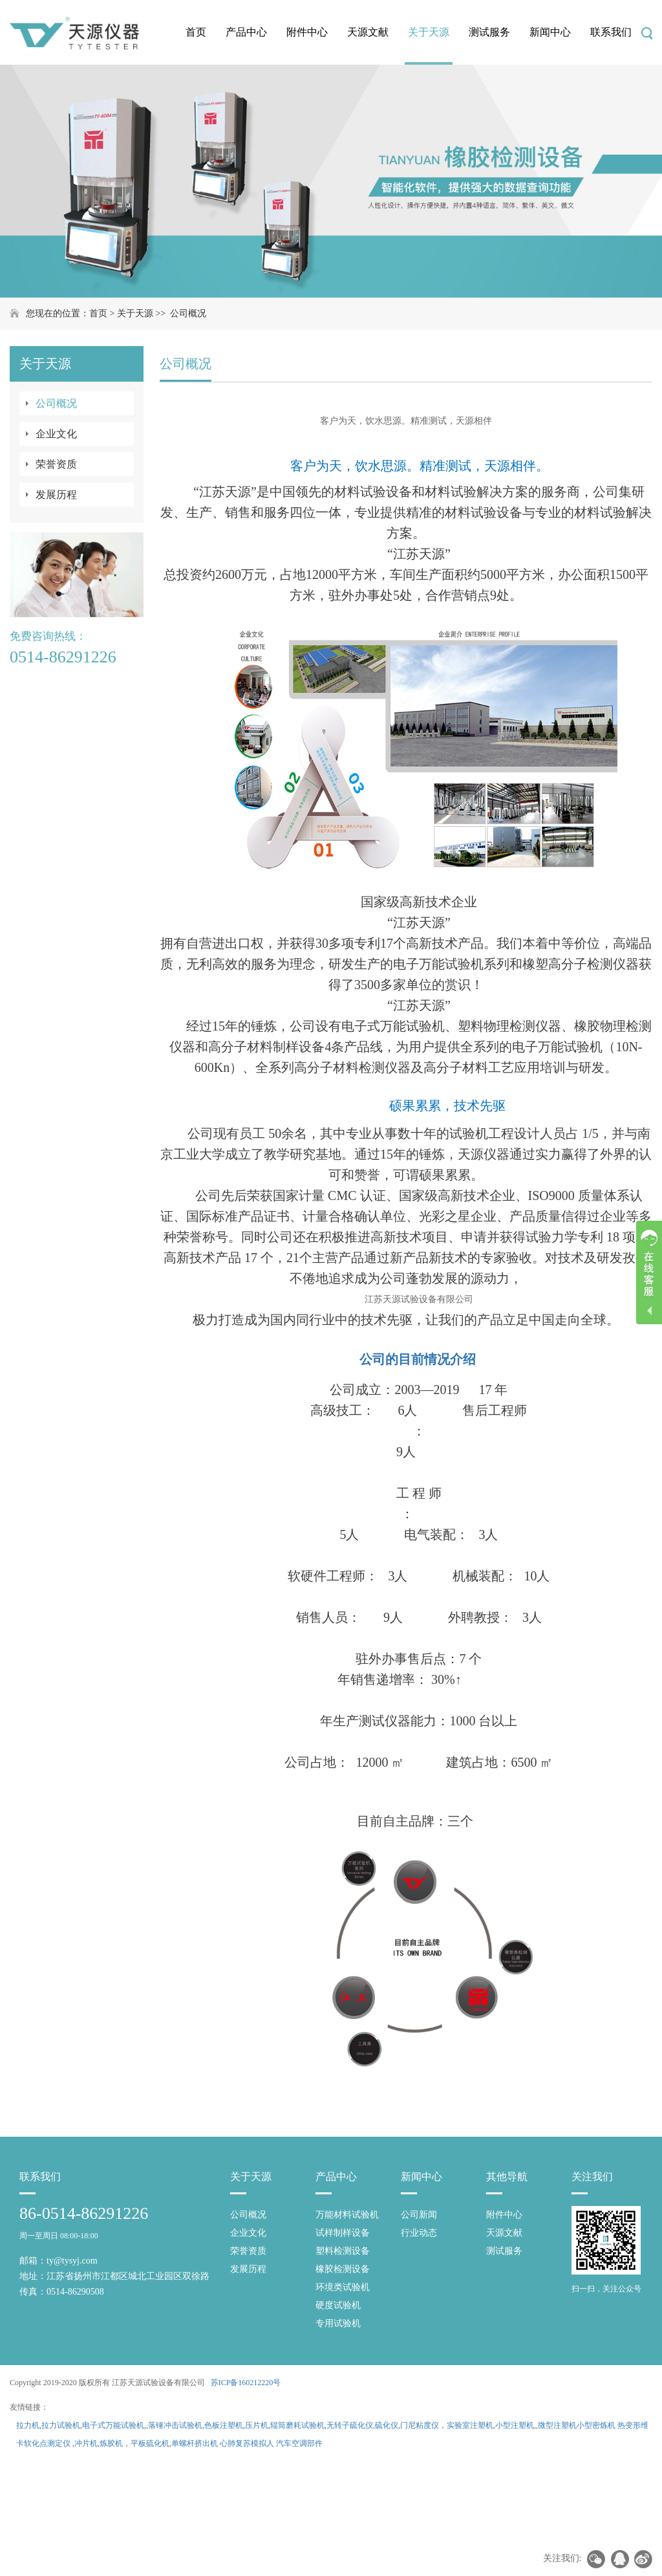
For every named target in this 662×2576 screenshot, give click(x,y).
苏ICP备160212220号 (246, 2382)
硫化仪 (386, 2425)
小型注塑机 (514, 2425)
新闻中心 (550, 32)
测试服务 (489, 32)
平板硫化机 (150, 2443)
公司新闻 (419, 2215)
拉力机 (27, 2425)
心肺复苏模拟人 (247, 2443)
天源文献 (368, 32)
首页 (196, 32)
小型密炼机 (596, 2425)
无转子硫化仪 (349, 2425)
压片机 (256, 2425)
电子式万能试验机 (113, 2425)
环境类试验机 (342, 2287)
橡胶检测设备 (342, 2269)
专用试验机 (338, 2323)
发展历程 (56, 494)
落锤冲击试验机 (175, 2425)
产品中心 (246, 32)
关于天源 (428, 32)
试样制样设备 (342, 2233)
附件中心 (307, 32)
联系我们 (611, 32)
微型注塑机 (557, 2425)
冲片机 (86, 2443)
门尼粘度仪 (419, 2425)
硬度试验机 (338, 2305)
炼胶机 (111, 2443)
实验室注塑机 (470, 2425)
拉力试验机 (60, 2425)
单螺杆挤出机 (194, 2443)
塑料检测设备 (342, 2251)
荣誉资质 (56, 464)
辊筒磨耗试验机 (297, 2425)
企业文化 (56, 433)
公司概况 (188, 313)
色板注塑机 (223, 2425)
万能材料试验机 (347, 2215)
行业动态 (419, 2233)
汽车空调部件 (299, 2443)
